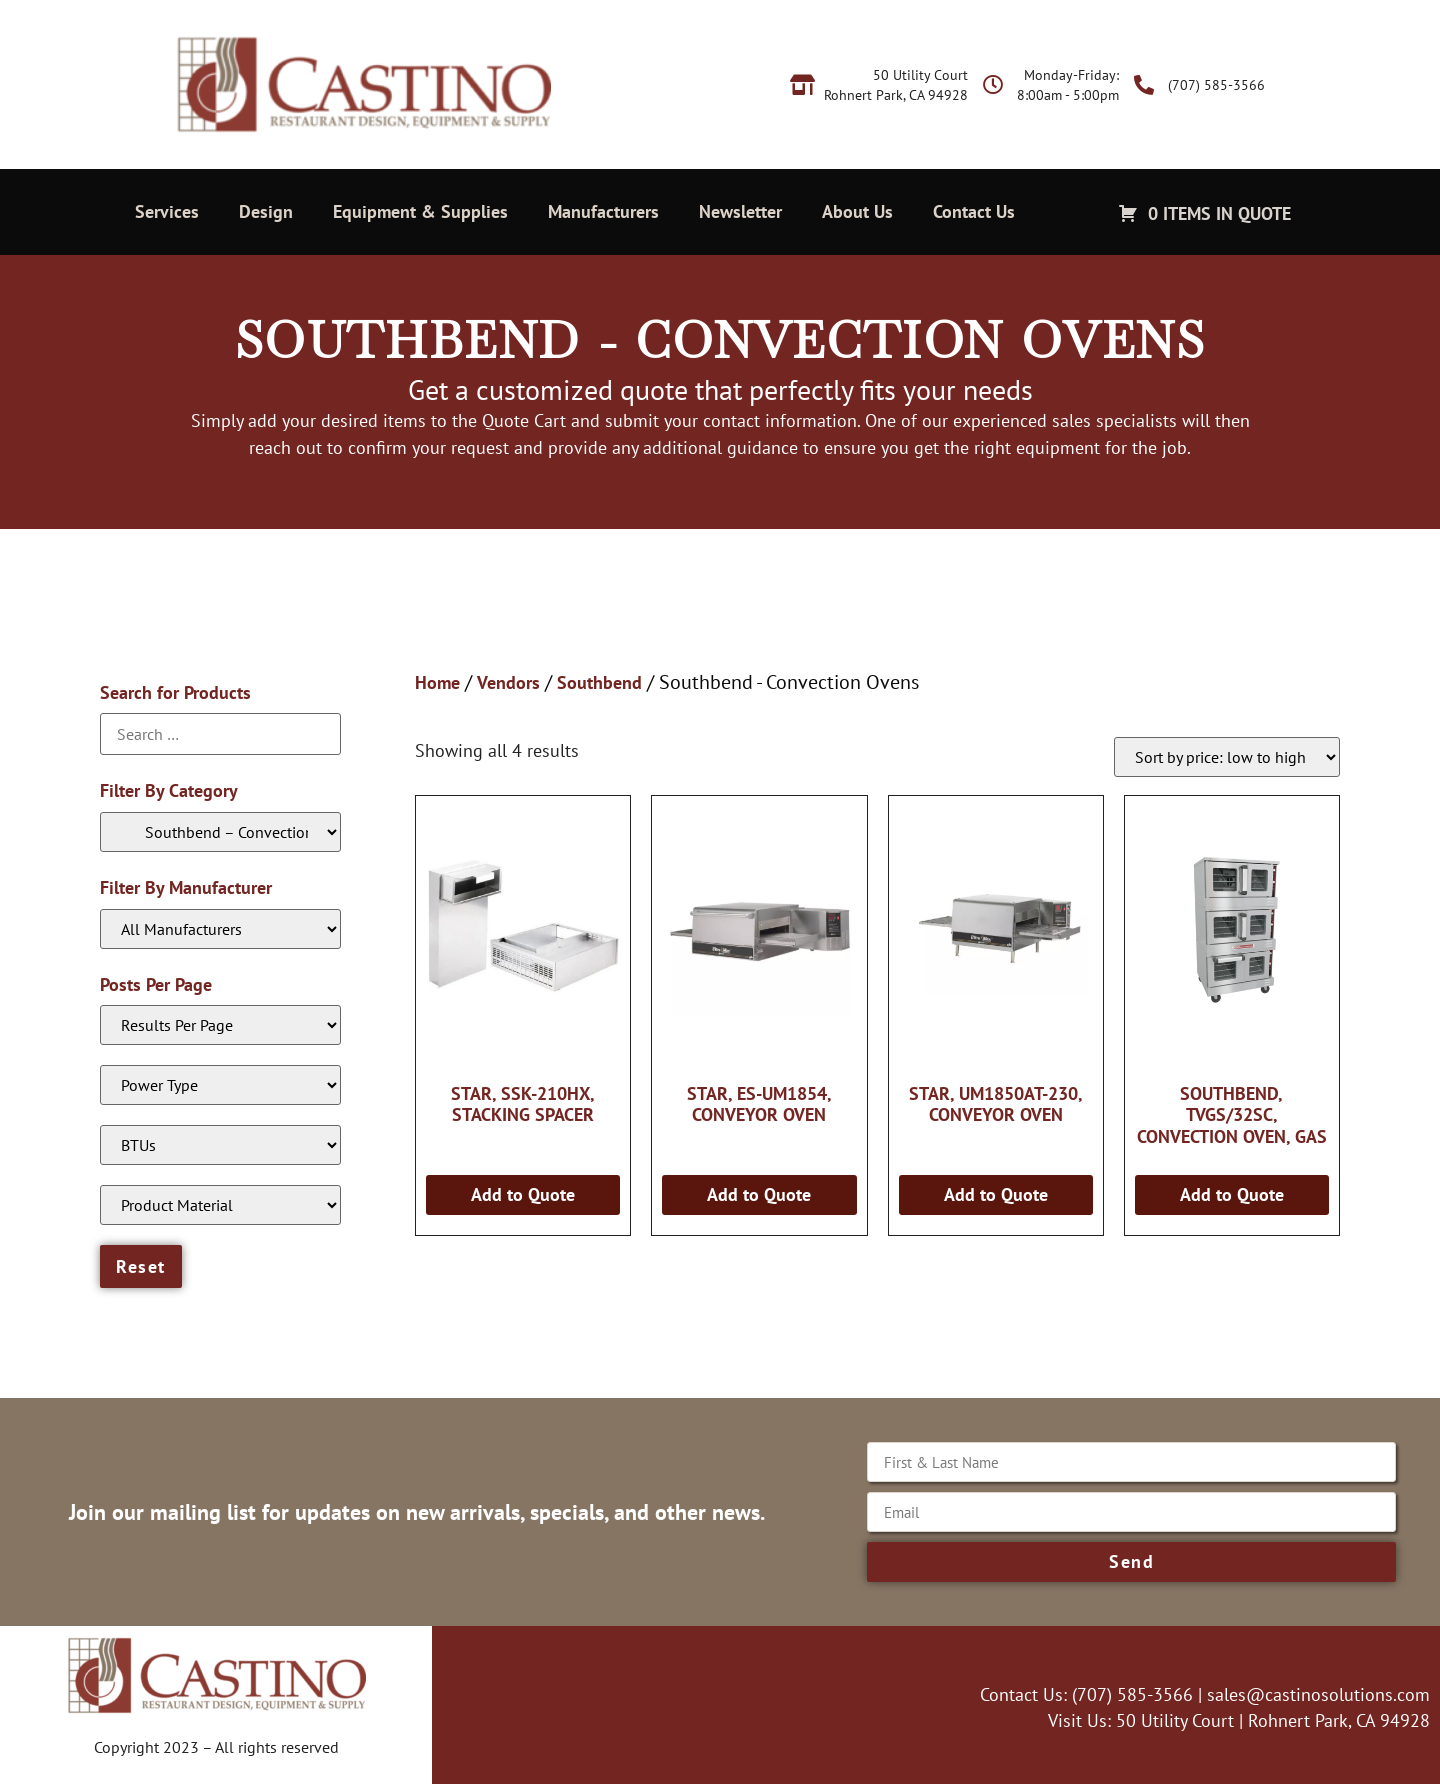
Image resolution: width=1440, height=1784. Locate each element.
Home (437, 682)
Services (167, 211)
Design (266, 211)
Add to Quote (523, 1194)
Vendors (508, 682)
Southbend (599, 682)
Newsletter (740, 211)
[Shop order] (1227, 757)
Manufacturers (603, 211)
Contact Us (974, 211)
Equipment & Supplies (420, 211)
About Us (857, 211)
